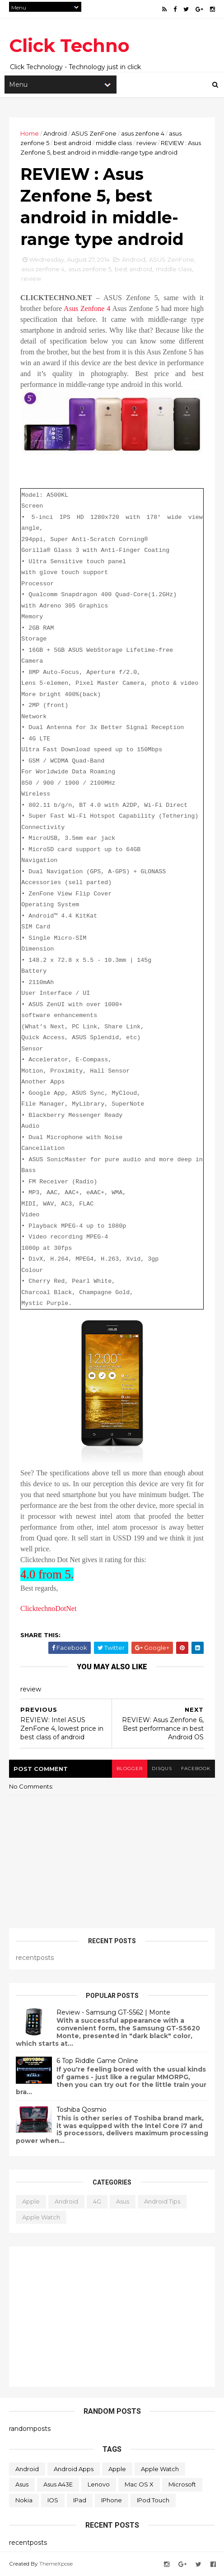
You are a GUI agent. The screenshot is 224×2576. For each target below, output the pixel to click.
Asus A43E (58, 2484)
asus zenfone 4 (142, 133)
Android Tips (162, 2201)
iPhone (111, 2500)
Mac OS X (139, 2484)
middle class (114, 142)
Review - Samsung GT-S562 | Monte (113, 2012)
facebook (195, 1768)
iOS (52, 2500)
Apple (31, 2201)
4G (97, 2201)
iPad (79, 2500)
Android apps (73, 2468)
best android (72, 142)
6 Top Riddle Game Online (97, 2061)
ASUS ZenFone (94, 133)
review (146, 142)
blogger (130, 1768)
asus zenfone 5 (89, 269)
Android (55, 133)
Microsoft (182, 2484)
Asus (122, 2201)
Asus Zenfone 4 (87, 308)
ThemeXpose (56, 2563)
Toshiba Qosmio (81, 2109)
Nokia (24, 2500)
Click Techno (69, 45)
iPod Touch (153, 2500)
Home (29, 133)
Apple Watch (41, 2217)
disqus (162, 1768)
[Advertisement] (112, 2316)
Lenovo (99, 2484)
